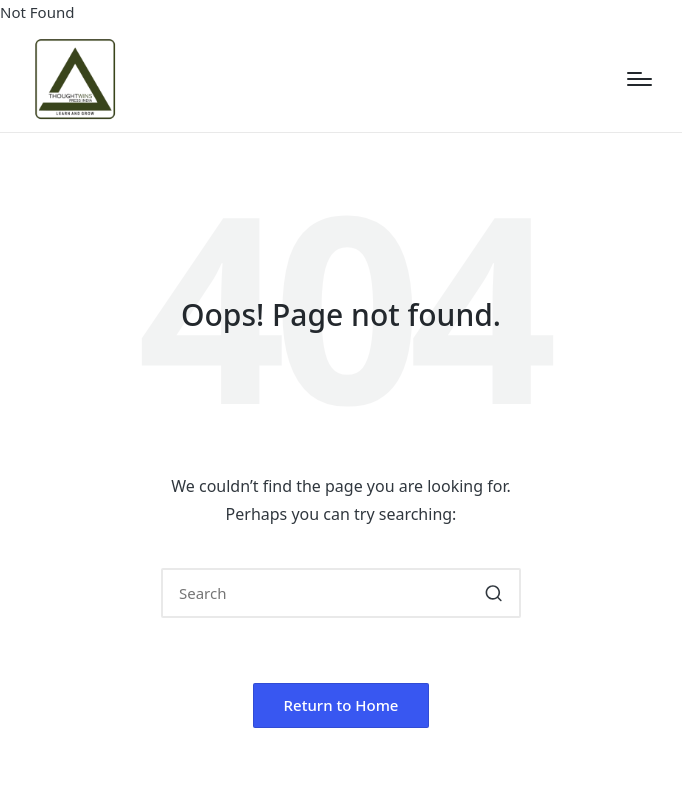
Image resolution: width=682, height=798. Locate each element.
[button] (493, 593)
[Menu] (639, 79)
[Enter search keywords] (341, 593)
